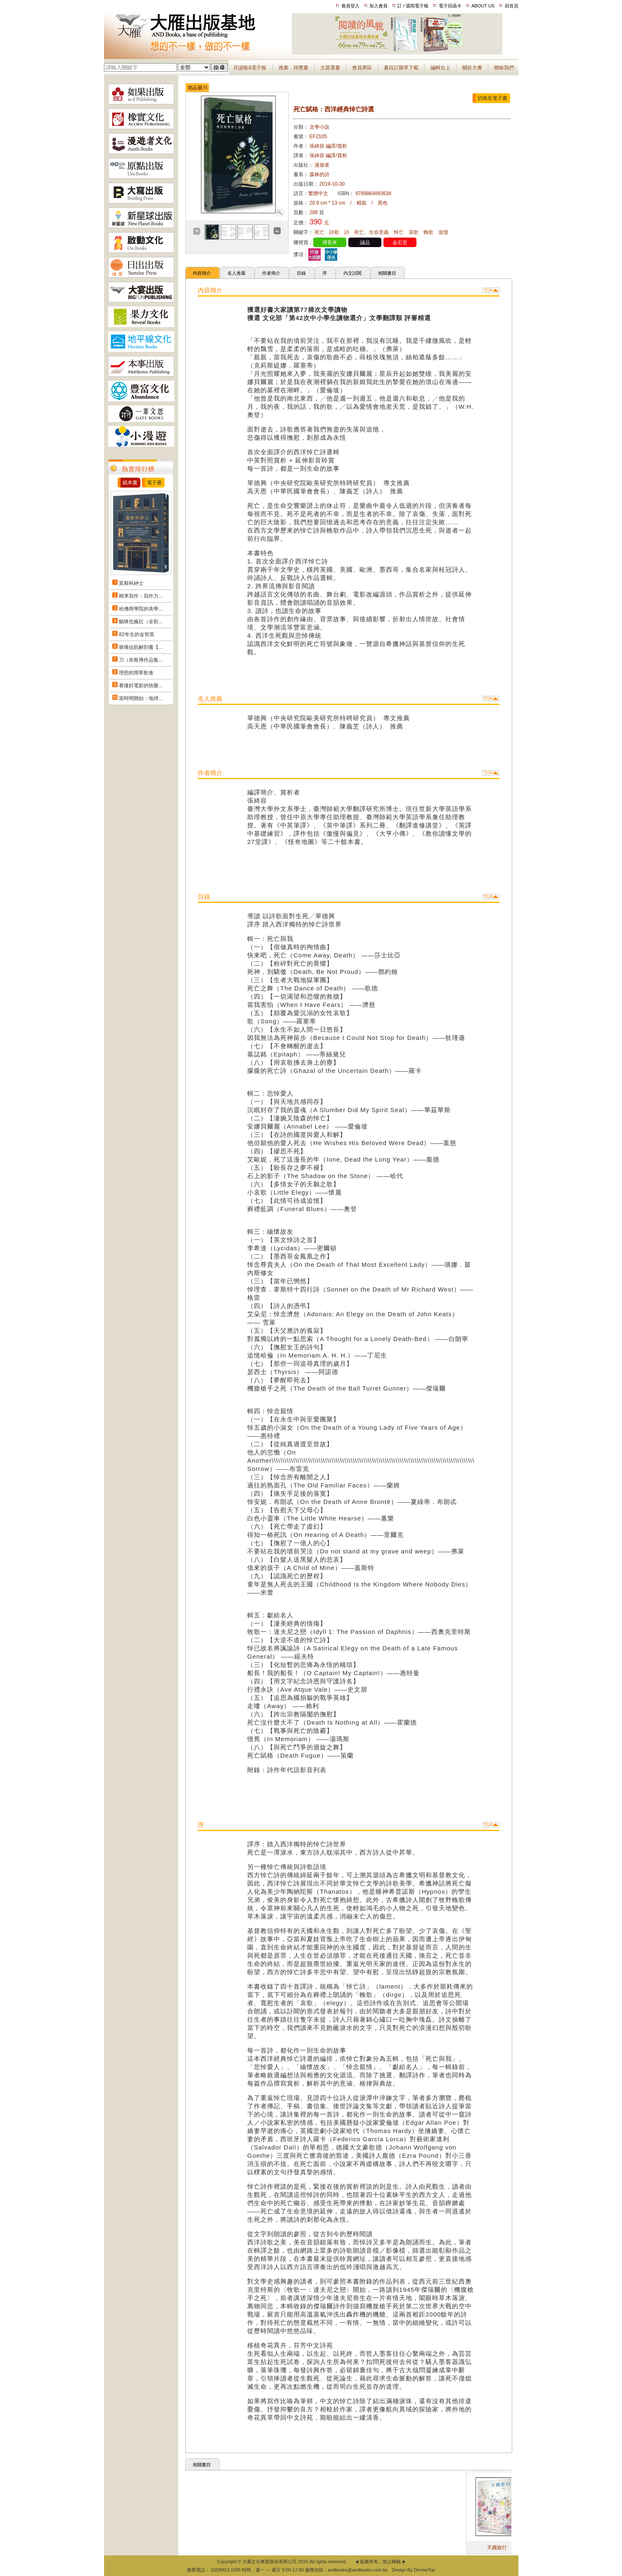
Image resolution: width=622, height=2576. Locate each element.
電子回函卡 (450, 5)
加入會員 (378, 5)
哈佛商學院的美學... (141, 609)
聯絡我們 (504, 68)
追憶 (443, 232)
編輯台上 (440, 68)
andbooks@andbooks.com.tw (357, 2569)
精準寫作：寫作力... (141, 596)
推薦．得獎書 (293, 68)
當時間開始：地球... (141, 698)
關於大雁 (472, 68)
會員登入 (350, 5)
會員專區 (362, 68)
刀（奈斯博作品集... (141, 660)
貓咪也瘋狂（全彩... (141, 622)
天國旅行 (508, 2547)
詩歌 (334, 232)
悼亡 (399, 232)
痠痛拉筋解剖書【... (141, 647)
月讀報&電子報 (249, 68)
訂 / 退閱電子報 (412, 5)
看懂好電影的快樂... (141, 685)
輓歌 (428, 232)
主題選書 (330, 68)
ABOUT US (482, 5)
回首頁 (511, 5)
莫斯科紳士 (131, 583)
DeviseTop (424, 2569)
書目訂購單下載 (401, 68)
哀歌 (414, 232)
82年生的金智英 (136, 634)
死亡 (319, 232)
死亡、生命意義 (371, 232)
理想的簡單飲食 (136, 673)
